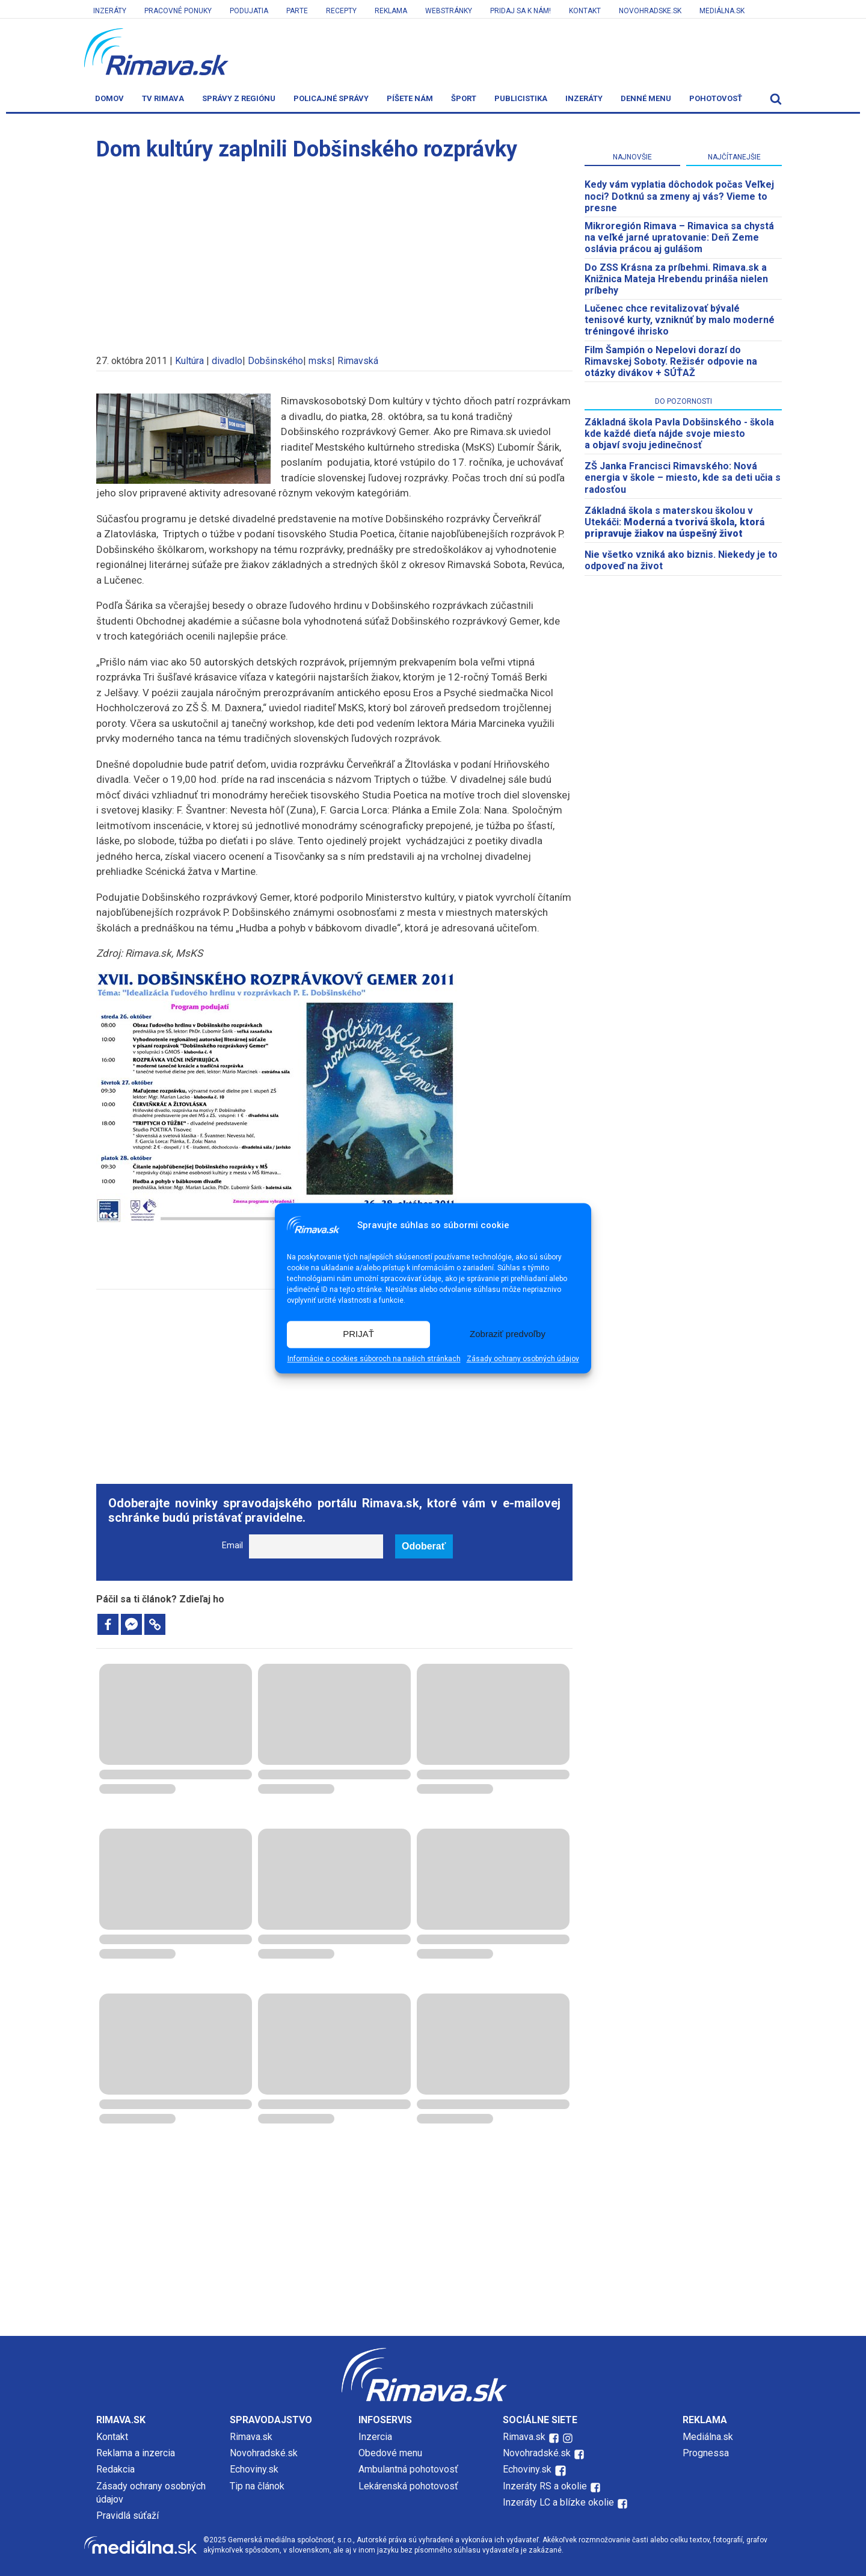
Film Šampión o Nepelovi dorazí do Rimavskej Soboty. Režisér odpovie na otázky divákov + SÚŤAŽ (671, 361)
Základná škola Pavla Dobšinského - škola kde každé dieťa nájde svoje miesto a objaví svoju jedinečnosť (679, 433)
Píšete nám (410, 98)
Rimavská (357, 360)
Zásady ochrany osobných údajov (523, 1358)
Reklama (391, 11)
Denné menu (646, 98)
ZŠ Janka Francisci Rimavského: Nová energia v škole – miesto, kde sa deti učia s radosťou (683, 477)
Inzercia (375, 2436)
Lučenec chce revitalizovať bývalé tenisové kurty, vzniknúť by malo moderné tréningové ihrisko (680, 320)
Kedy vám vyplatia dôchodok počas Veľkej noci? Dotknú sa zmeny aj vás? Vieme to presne (679, 196)
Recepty (341, 11)
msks (320, 360)
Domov (109, 98)
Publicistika (520, 98)
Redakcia (115, 2469)
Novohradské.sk (264, 2453)
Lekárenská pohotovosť (409, 2486)
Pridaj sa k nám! (520, 11)
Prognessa (706, 2453)
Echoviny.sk (254, 2469)
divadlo (227, 360)
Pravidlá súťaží (127, 2515)
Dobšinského (275, 360)
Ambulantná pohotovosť (409, 2469)
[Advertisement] (334, 252)
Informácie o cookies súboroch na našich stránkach (374, 1358)
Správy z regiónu (238, 98)
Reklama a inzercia (135, 2453)
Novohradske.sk (650, 11)
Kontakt (585, 11)
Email (232, 1545)
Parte (297, 11)
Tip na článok (257, 2486)
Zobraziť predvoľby (507, 1334)
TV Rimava (163, 98)
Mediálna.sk (722, 11)
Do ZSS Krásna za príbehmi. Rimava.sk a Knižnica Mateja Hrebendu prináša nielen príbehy (676, 279)
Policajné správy (331, 98)
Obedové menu (390, 2453)
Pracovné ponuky (178, 11)
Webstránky (448, 11)
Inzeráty (109, 11)
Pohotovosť (715, 98)
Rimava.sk (251, 2436)
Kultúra (189, 360)
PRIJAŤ (358, 1334)
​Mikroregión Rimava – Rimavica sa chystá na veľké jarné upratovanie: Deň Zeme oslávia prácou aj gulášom (679, 237)
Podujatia (249, 11)
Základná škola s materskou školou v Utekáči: (674, 522)
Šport (463, 98)
